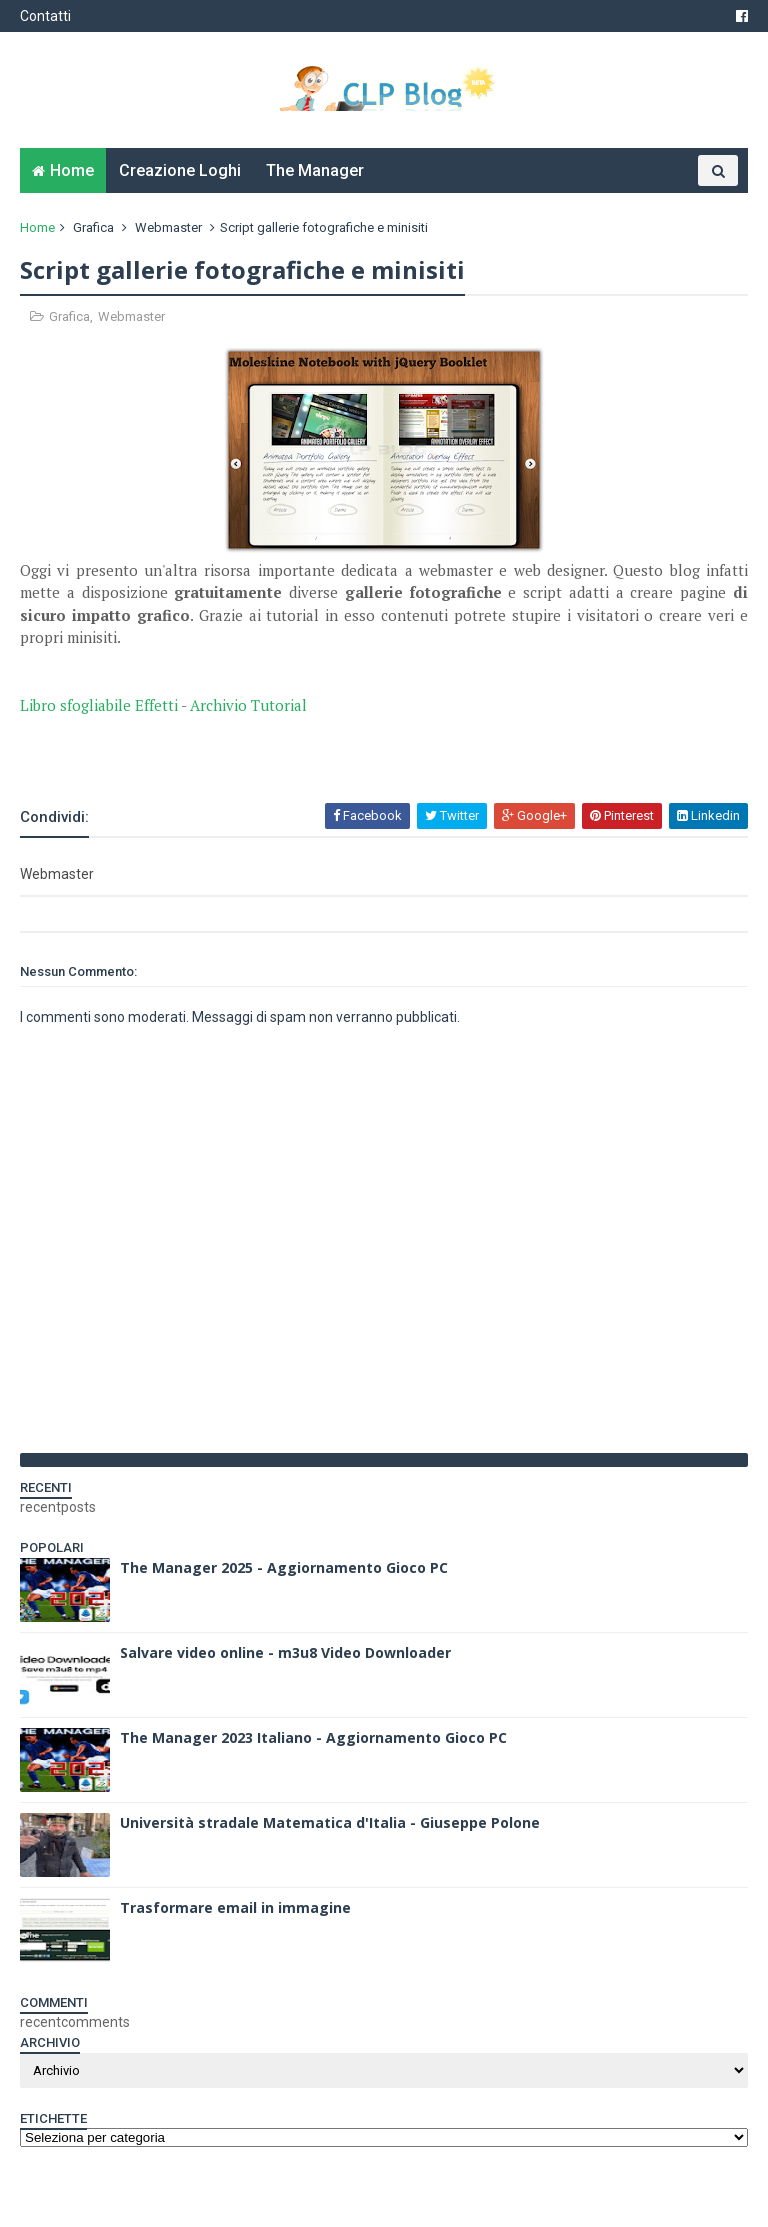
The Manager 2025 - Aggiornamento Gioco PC (284, 1567)
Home (72, 170)
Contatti (45, 16)
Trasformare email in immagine (235, 1907)
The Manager (315, 170)
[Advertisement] (254, 746)
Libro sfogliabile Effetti (99, 705)
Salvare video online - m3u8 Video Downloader (285, 1652)
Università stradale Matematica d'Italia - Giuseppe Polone (330, 1822)
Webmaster (168, 227)
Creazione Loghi (180, 170)
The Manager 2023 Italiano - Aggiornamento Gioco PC (313, 1737)
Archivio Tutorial (248, 705)
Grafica (93, 227)
